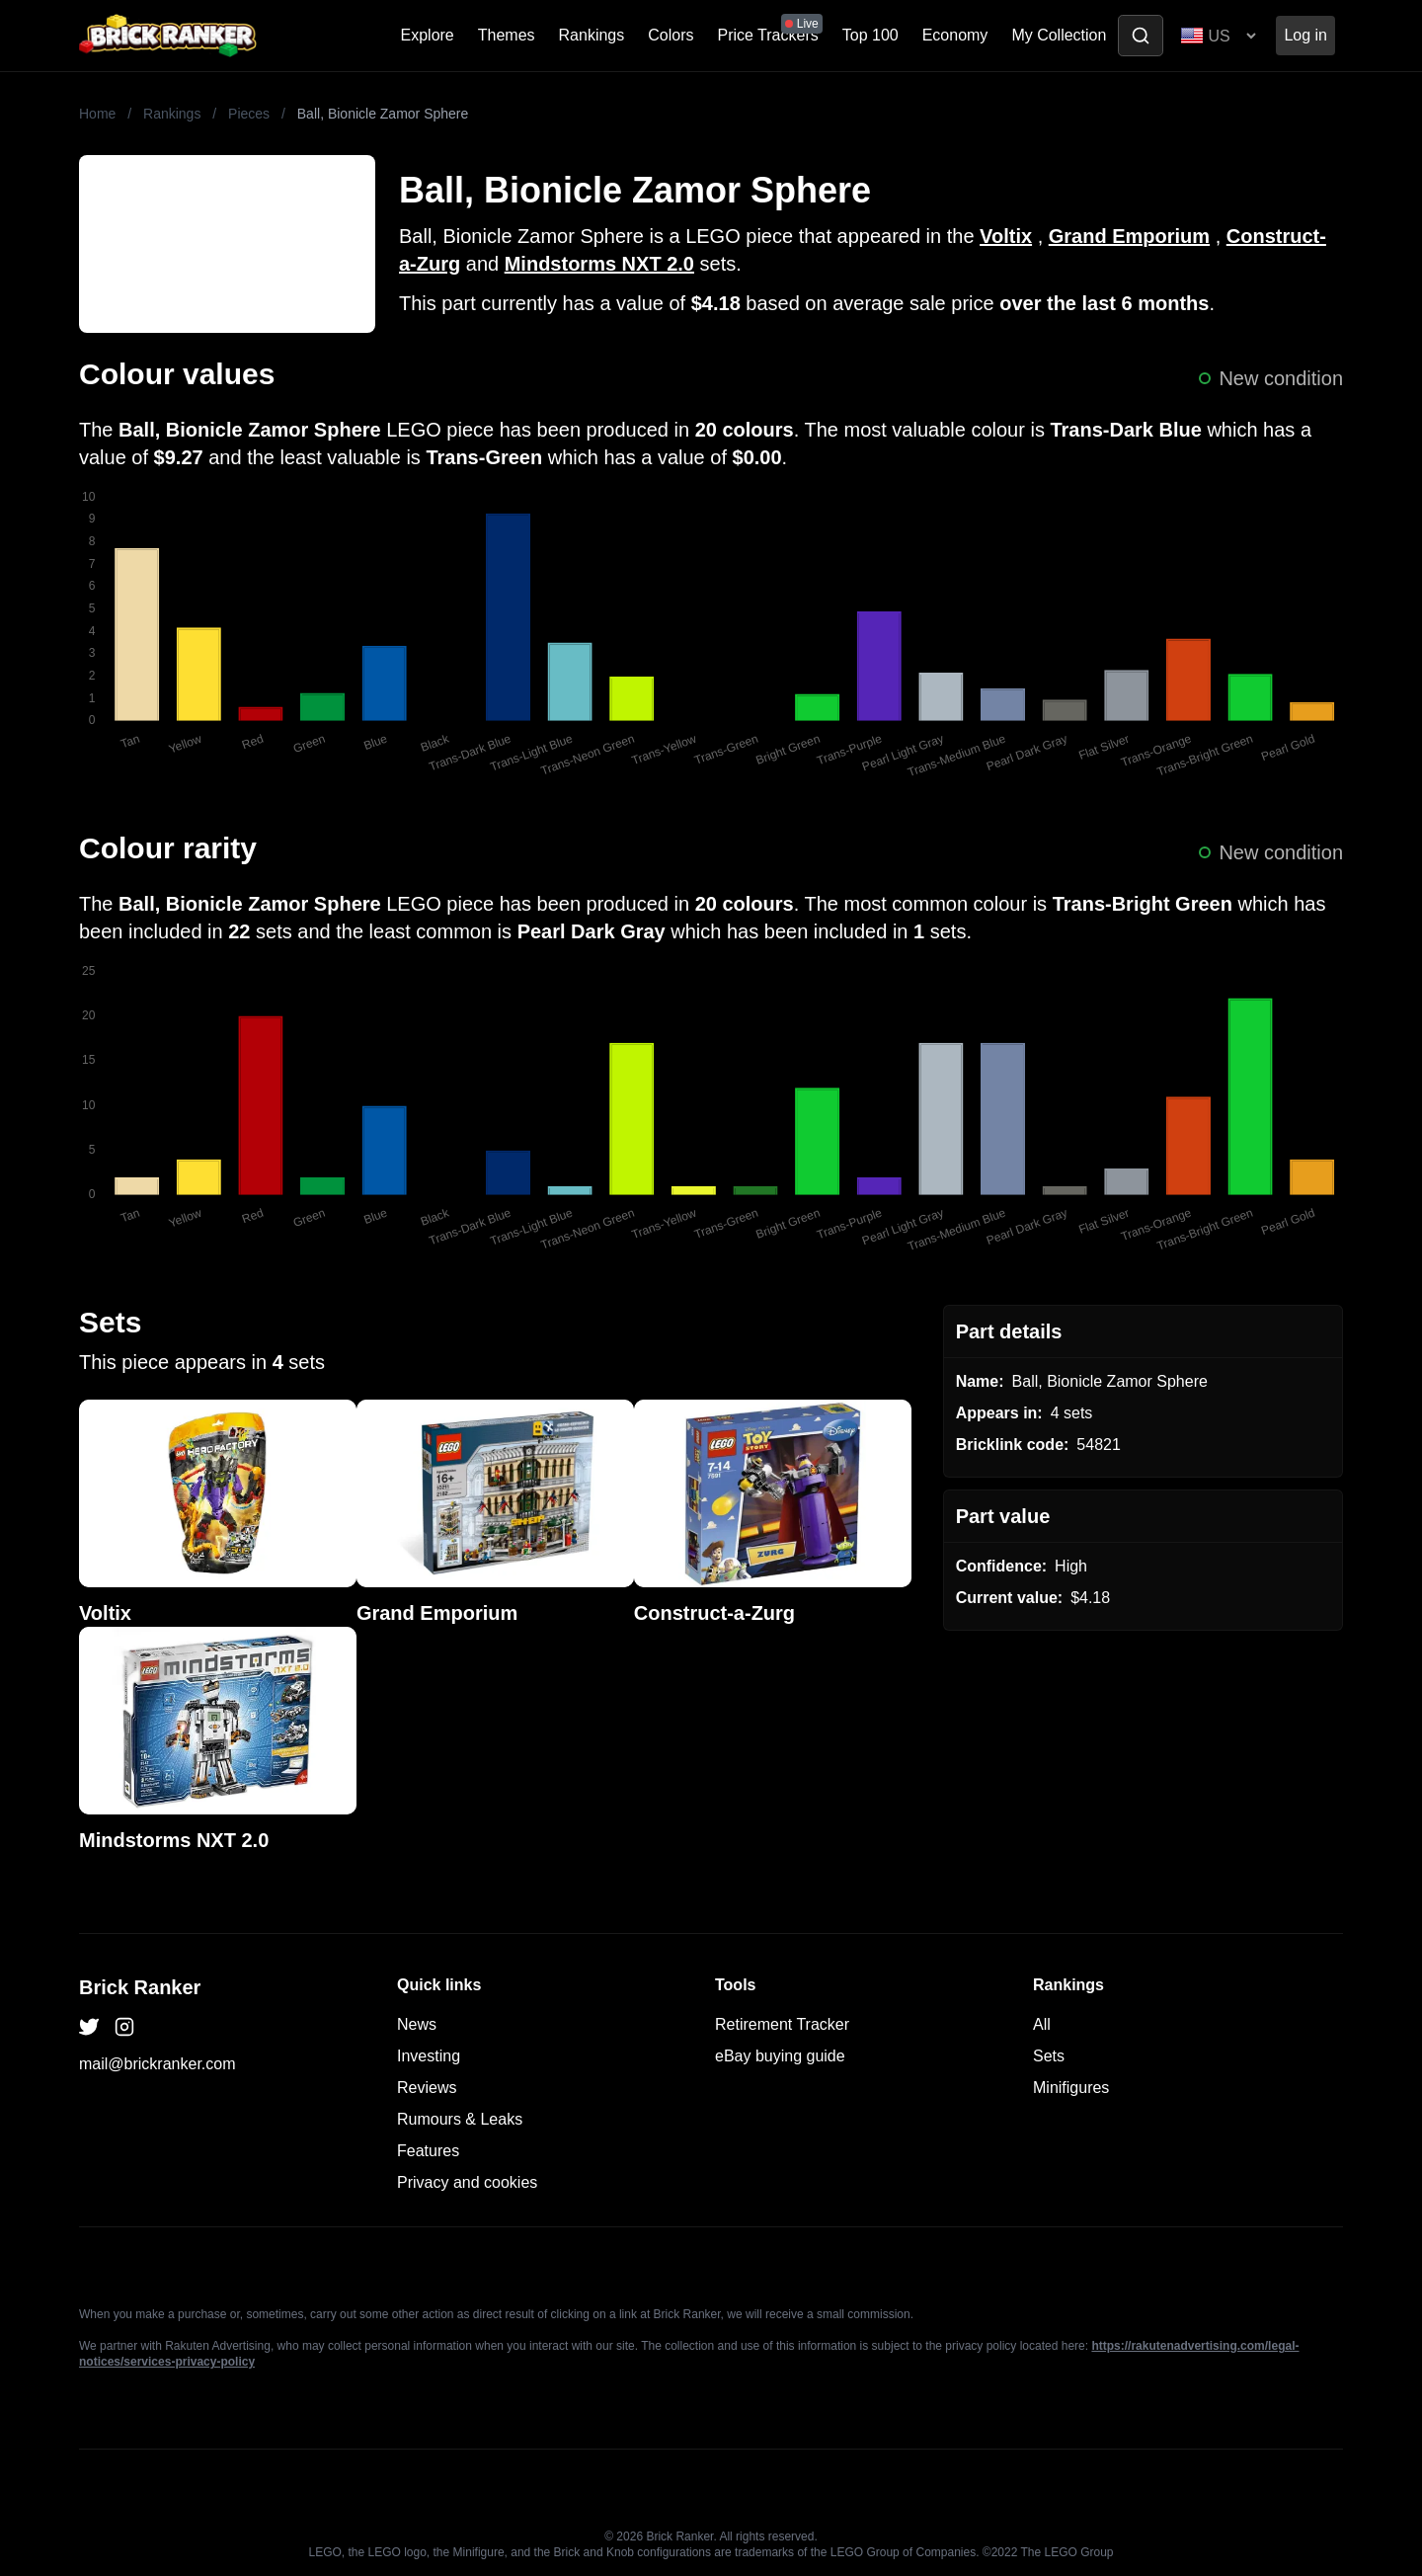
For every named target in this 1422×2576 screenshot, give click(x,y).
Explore (427, 35)
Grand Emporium (1129, 236)
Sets (1049, 2056)
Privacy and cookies (467, 2182)
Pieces (249, 113)
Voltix (1006, 236)
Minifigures (1071, 2087)
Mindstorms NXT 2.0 (599, 264)
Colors (670, 35)
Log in (1305, 35)
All (1042, 2024)
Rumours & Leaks (459, 2119)
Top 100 (870, 35)
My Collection (1058, 35)
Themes (506, 35)
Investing (428, 2056)
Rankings (592, 35)
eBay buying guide (780, 2056)
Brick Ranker (139, 1987)
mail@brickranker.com (157, 2063)
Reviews (426, 2087)
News (416, 2024)
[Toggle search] (1140, 35)
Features (428, 2150)
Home (97, 113)
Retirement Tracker (782, 2024)
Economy (955, 35)
